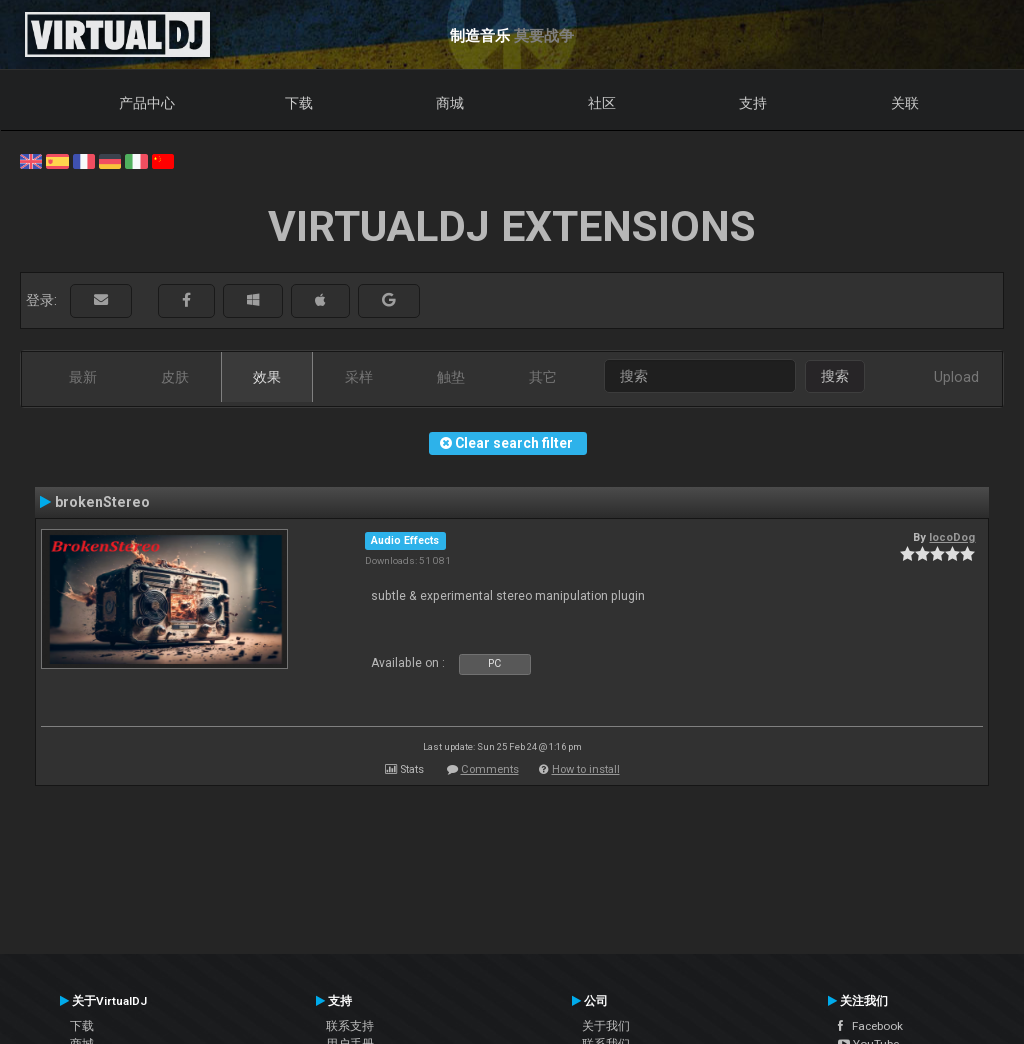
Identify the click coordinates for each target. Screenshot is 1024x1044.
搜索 (835, 376)
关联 (905, 103)
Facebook (870, 1026)
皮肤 (175, 377)
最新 (83, 377)
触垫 (451, 377)
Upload (956, 377)
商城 (450, 103)
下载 (299, 103)
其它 (543, 377)
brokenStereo (102, 502)
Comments (490, 769)
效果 (267, 377)
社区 (602, 103)
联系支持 (350, 1026)
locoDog (952, 537)
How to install (586, 769)
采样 (359, 377)
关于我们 (606, 1026)
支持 (753, 103)
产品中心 (147, 103)
